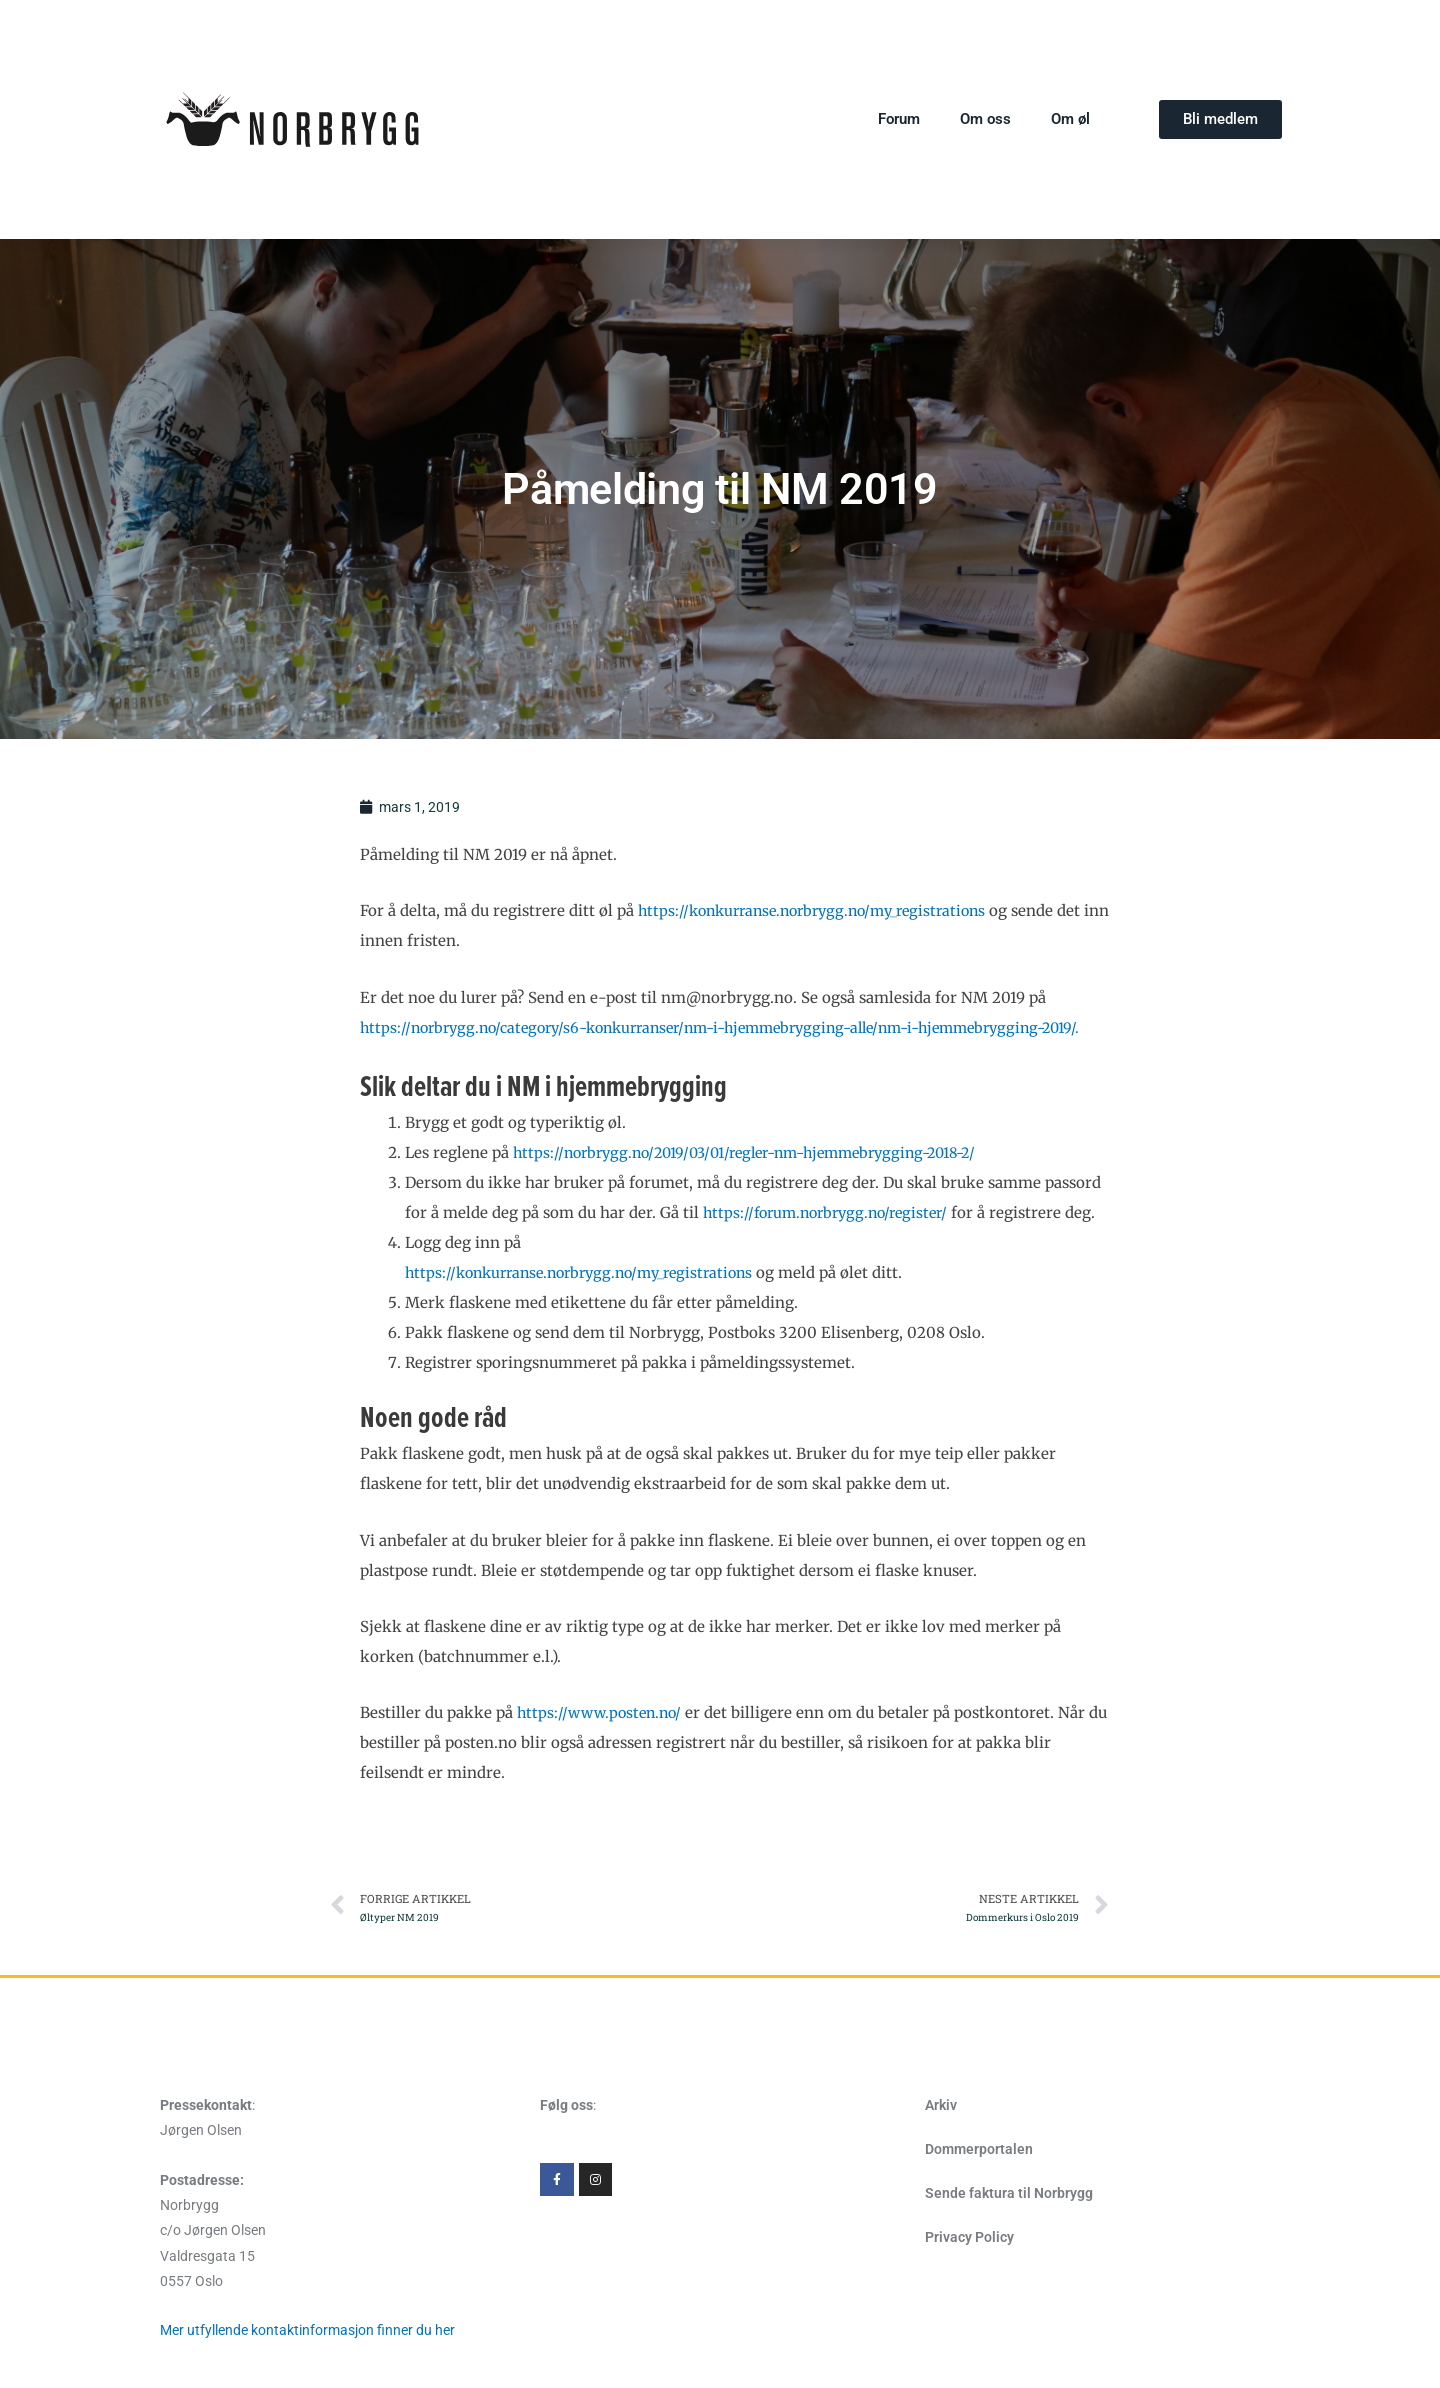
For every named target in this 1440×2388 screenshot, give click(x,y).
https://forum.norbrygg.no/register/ (833, 1243)
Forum (899, 119)
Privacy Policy (969, 2299)
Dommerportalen (979, 2211)
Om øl (1070, 119)
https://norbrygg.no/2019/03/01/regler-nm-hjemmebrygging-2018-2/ (763, 1183)
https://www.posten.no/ (603, 1774)
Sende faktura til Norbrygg (1009, 2255)
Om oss (985, 119)
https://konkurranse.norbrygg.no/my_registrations (823, 912)
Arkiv (941, 2167)
